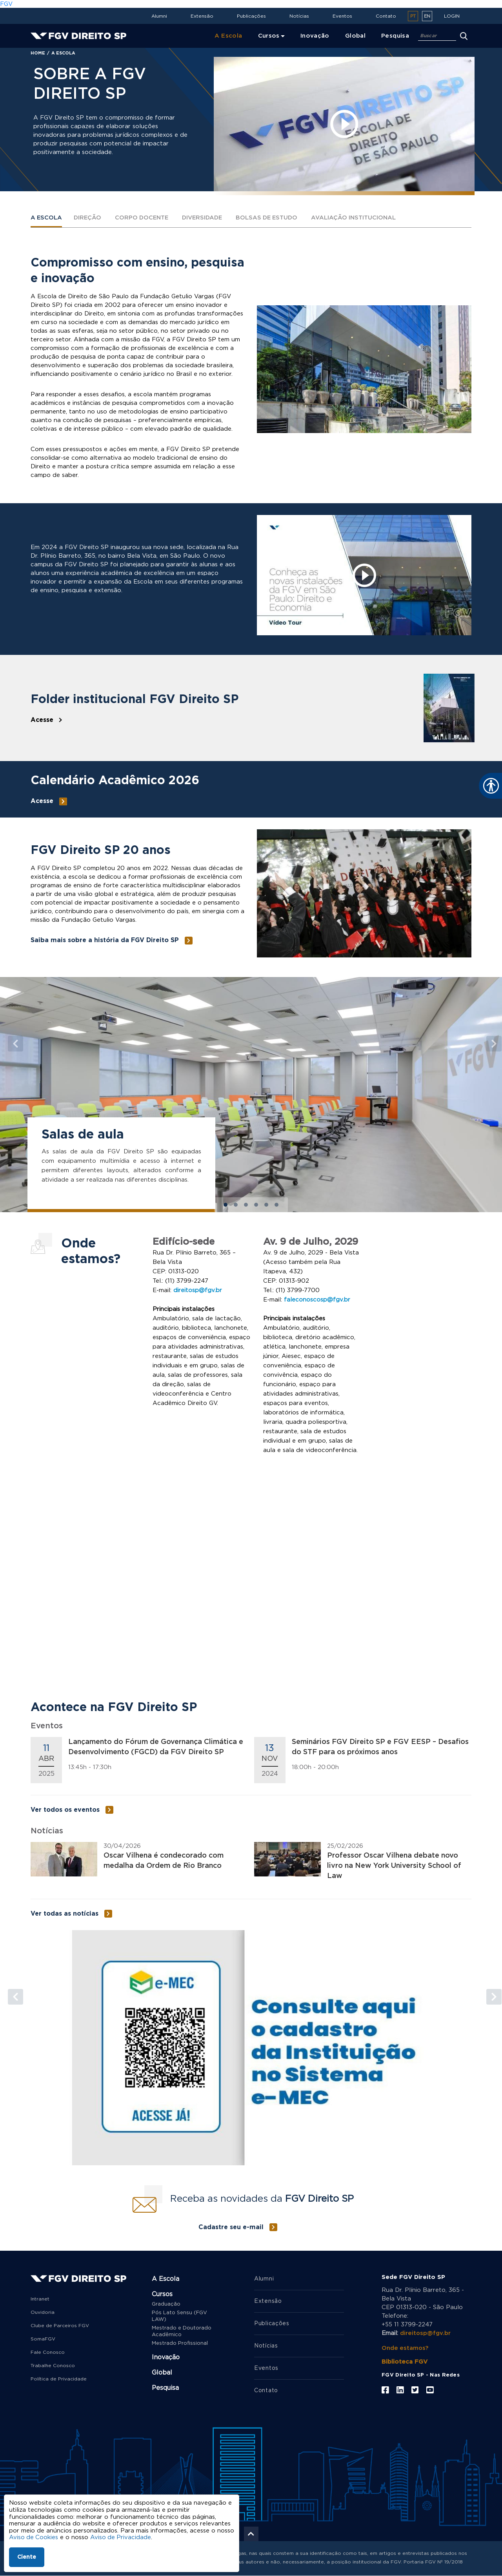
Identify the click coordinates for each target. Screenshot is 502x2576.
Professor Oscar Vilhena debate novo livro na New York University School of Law (394, 1866)
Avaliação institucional (362, 218)
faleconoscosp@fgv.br (317, 1300)
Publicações (251, 16)
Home (38, 53)
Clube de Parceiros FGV (60, 2325)
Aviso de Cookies (34, 2537)
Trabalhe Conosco (53, 2365)
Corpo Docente (144, 218)
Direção (89, 218)
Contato (386, 16)
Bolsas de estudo (273, 218)
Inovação (166, 2357)
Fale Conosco (48, 2352)
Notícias (299, 16)
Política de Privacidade (59, 2379)
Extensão (202, 16)
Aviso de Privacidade (122, 2537)
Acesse (42, 720)
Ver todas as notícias (64, 1914)
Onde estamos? (405, 2348)
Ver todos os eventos (65, 1810)
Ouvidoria (43, 2312)
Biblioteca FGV (404, 2362)
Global (162, 2372)
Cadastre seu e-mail (231, 2227)
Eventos (342, 16)
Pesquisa (165, 2388)
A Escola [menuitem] (228, 36)
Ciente (26, 2557)
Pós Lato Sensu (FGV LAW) (179, 2316)
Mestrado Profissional (180, 2343)
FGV (6, 4)
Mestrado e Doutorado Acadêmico (181, 2331)
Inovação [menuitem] (314, 36)
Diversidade (206, 218)
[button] (12, 1040)
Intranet (40, 2299)
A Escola (47, 218)
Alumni (159, 16)
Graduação (166, 2304)
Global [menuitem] (355, 36)
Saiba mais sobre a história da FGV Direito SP (105, 940)
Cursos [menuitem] (269, 36)
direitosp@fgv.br (197, 1291)
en (427, 16)
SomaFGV (43, 2339)
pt (413, 16)
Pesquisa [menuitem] (395, 36)
